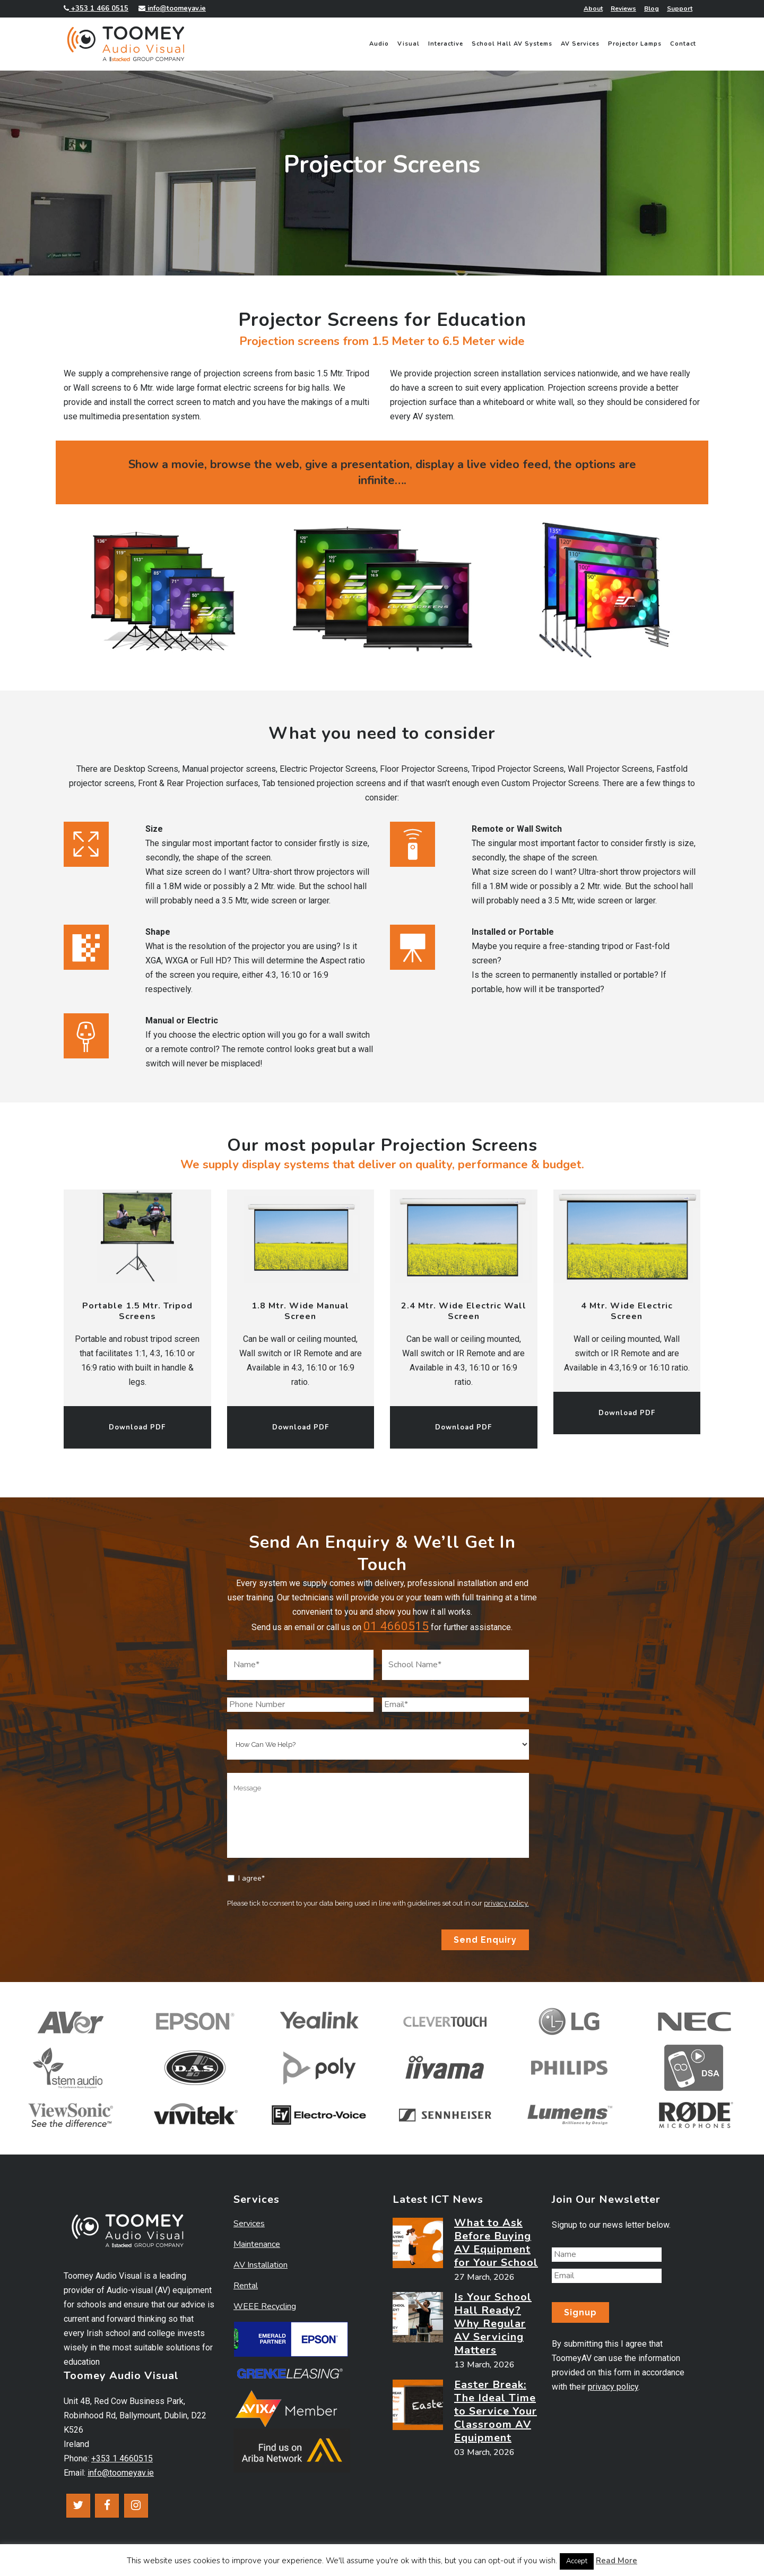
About (593, 8)
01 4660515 (396, 1626)
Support (679, 8)
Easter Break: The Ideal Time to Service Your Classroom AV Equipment (495, 2411)
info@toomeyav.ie (172, 8)
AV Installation (260, 2265)
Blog (651, 8)
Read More (616, 2560)
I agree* (251, 1878)
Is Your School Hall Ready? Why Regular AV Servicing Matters (493, 2323)
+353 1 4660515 (122, 2458)
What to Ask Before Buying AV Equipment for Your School (496, 2243)
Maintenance (256, 2244)
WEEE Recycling (264, 2306)
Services (249, 2223)
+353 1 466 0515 (96, 8)
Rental (245, 2285)
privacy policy (613, 2387)
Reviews (623, 8)
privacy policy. (506, 1903)
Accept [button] (576, 2561)
